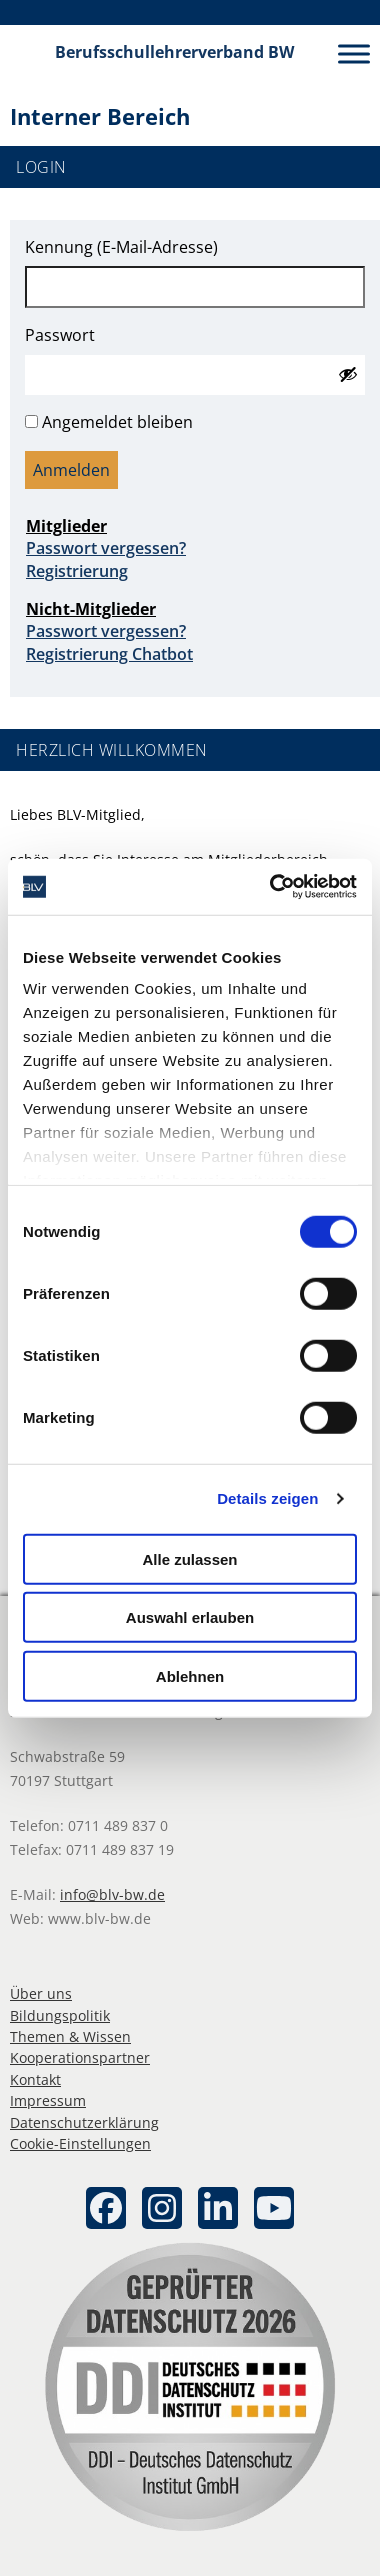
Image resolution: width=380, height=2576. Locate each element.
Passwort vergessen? (106, 548)
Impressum (48, 2100)
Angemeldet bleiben (117, 422)
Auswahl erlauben (190, 1617)
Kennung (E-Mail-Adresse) (121, 247)
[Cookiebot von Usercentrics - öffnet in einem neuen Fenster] (271, 887)
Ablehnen (190, 1675)
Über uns (41, 1993)
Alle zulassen (189, 1558)
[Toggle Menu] (354, 53)
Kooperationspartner (80, 2057)
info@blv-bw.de (112, 1894)
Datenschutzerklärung (84, 2122)
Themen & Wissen (70, 2036)
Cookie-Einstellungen (80, 2143)
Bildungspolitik (60, 2015)
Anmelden (71, 470)
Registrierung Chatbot (109, 654)
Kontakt (35, 2079)
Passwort (60, 335)
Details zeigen (267, 1498)
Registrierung (77, 571)
